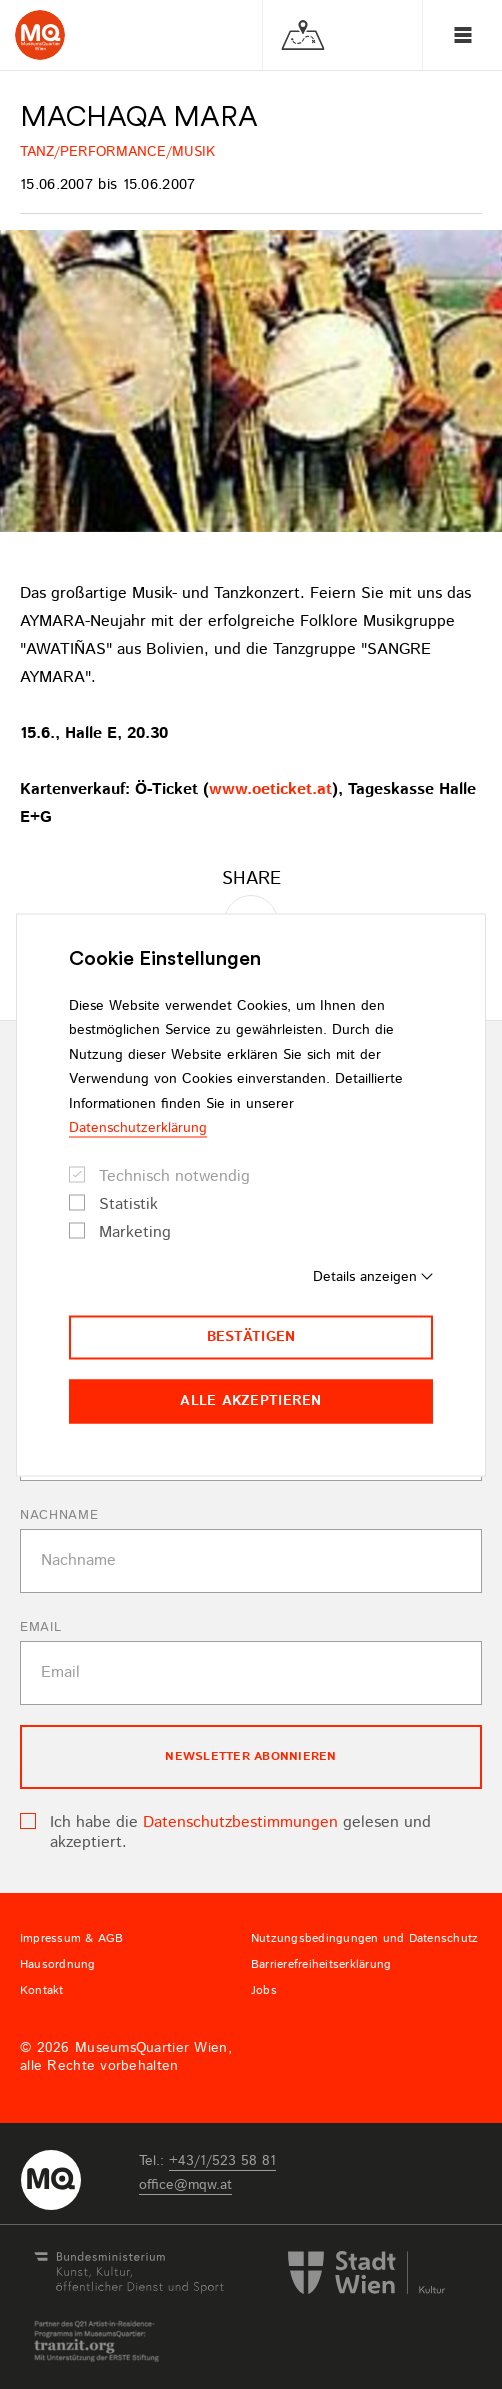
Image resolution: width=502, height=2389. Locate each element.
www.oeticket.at (270, 789)
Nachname (59, 1515)
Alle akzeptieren (250, 1401)
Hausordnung (58, 1965)
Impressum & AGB (72, 1939)
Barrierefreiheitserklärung (321, 1965)
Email (40, 1627)
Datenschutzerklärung (138, 1128)
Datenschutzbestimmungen (240, 1822)
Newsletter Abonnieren (250, 1756)
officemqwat (185, 2185)
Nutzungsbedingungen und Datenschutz (364, 1939)
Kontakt (42, 1991)
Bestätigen (251, 1337)
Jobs (264, 1991)
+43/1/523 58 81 (222, 2161)
